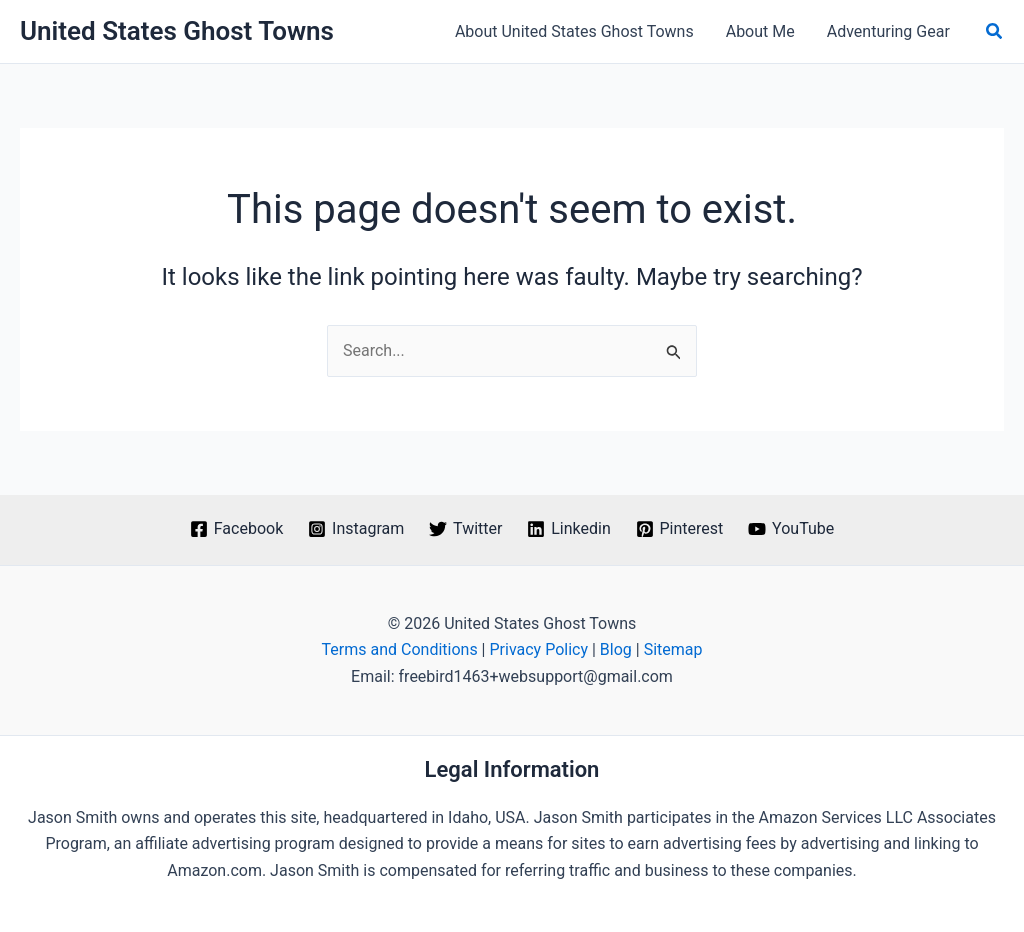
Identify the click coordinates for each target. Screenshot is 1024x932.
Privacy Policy (538, 649)
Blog (616, 649)
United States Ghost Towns (177, 31)
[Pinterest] (679, 529)
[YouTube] (791, 529)
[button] (995, 31)
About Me (760, 31)
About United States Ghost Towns (574, 31)
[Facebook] (236, 529)
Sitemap (673, 649)
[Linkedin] (569, 529)
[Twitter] (466, 529)
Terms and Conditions (400, 649)
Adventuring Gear (888, 31)
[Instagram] (356, 529)
